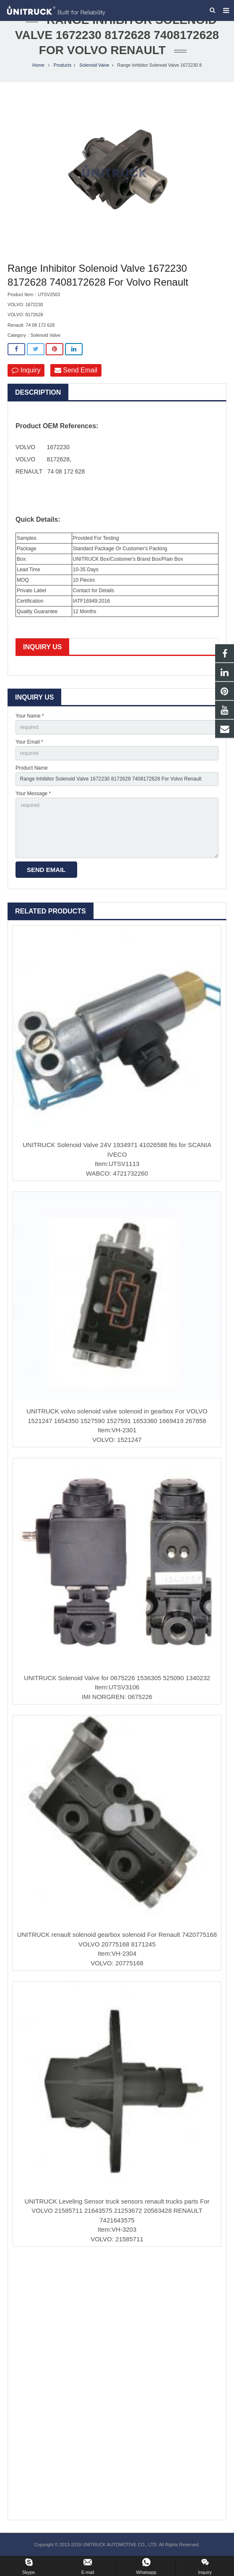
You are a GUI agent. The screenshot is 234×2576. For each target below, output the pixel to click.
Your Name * (30, 716)
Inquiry (26, 370)
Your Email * (29, 742)
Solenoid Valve (94, 65)
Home (38, 65)
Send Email (76, 370)
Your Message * (33, 793)
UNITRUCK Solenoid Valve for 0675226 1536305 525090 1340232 (117, 1677)
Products (63, 65)
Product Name (32, 768)
